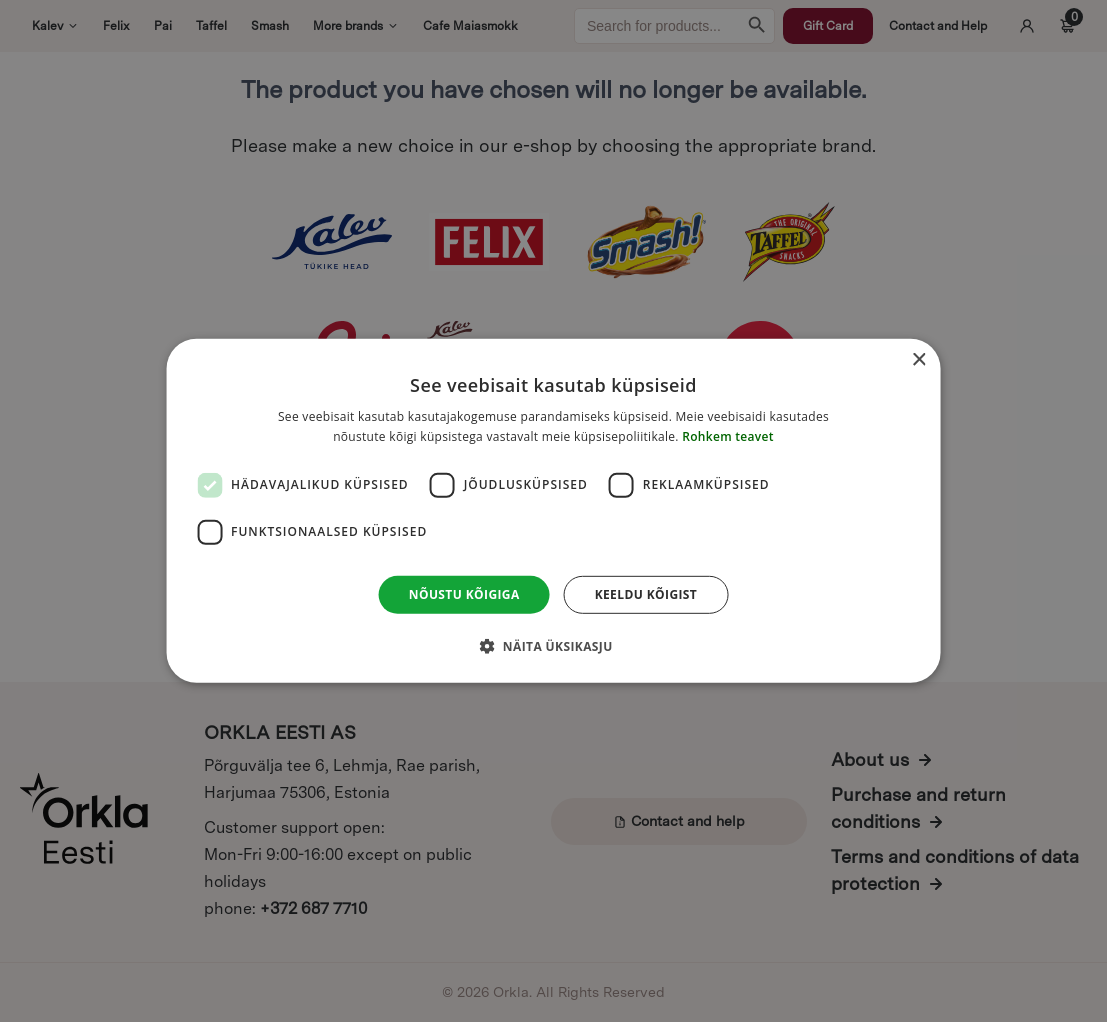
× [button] (918, 360)
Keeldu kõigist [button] (646, 594)
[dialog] (553, 511)
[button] (553, 646)
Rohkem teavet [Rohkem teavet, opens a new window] (728, 436)
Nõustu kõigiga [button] (464, 594)
